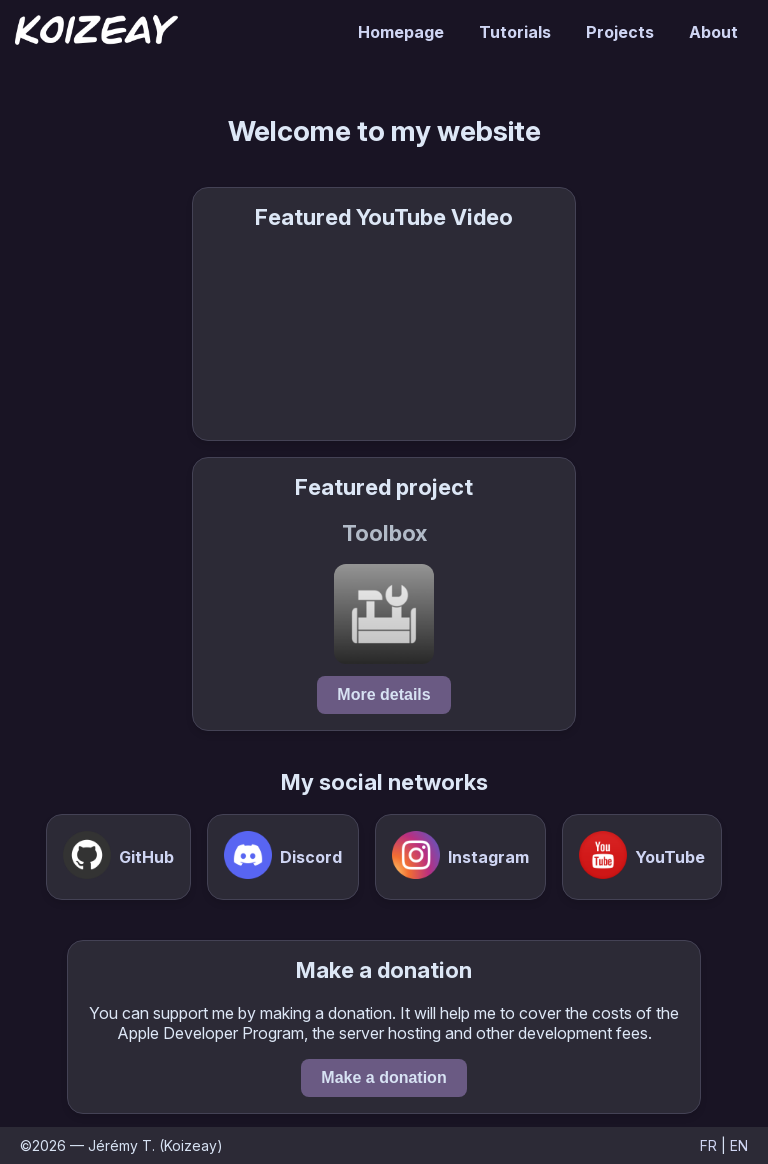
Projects (620, 32)
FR (708, 1145)
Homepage (401, 32)
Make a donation (383, 1077)
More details (383, 694)
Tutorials (515, 32)
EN (739, 1145)
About (713, 32)
